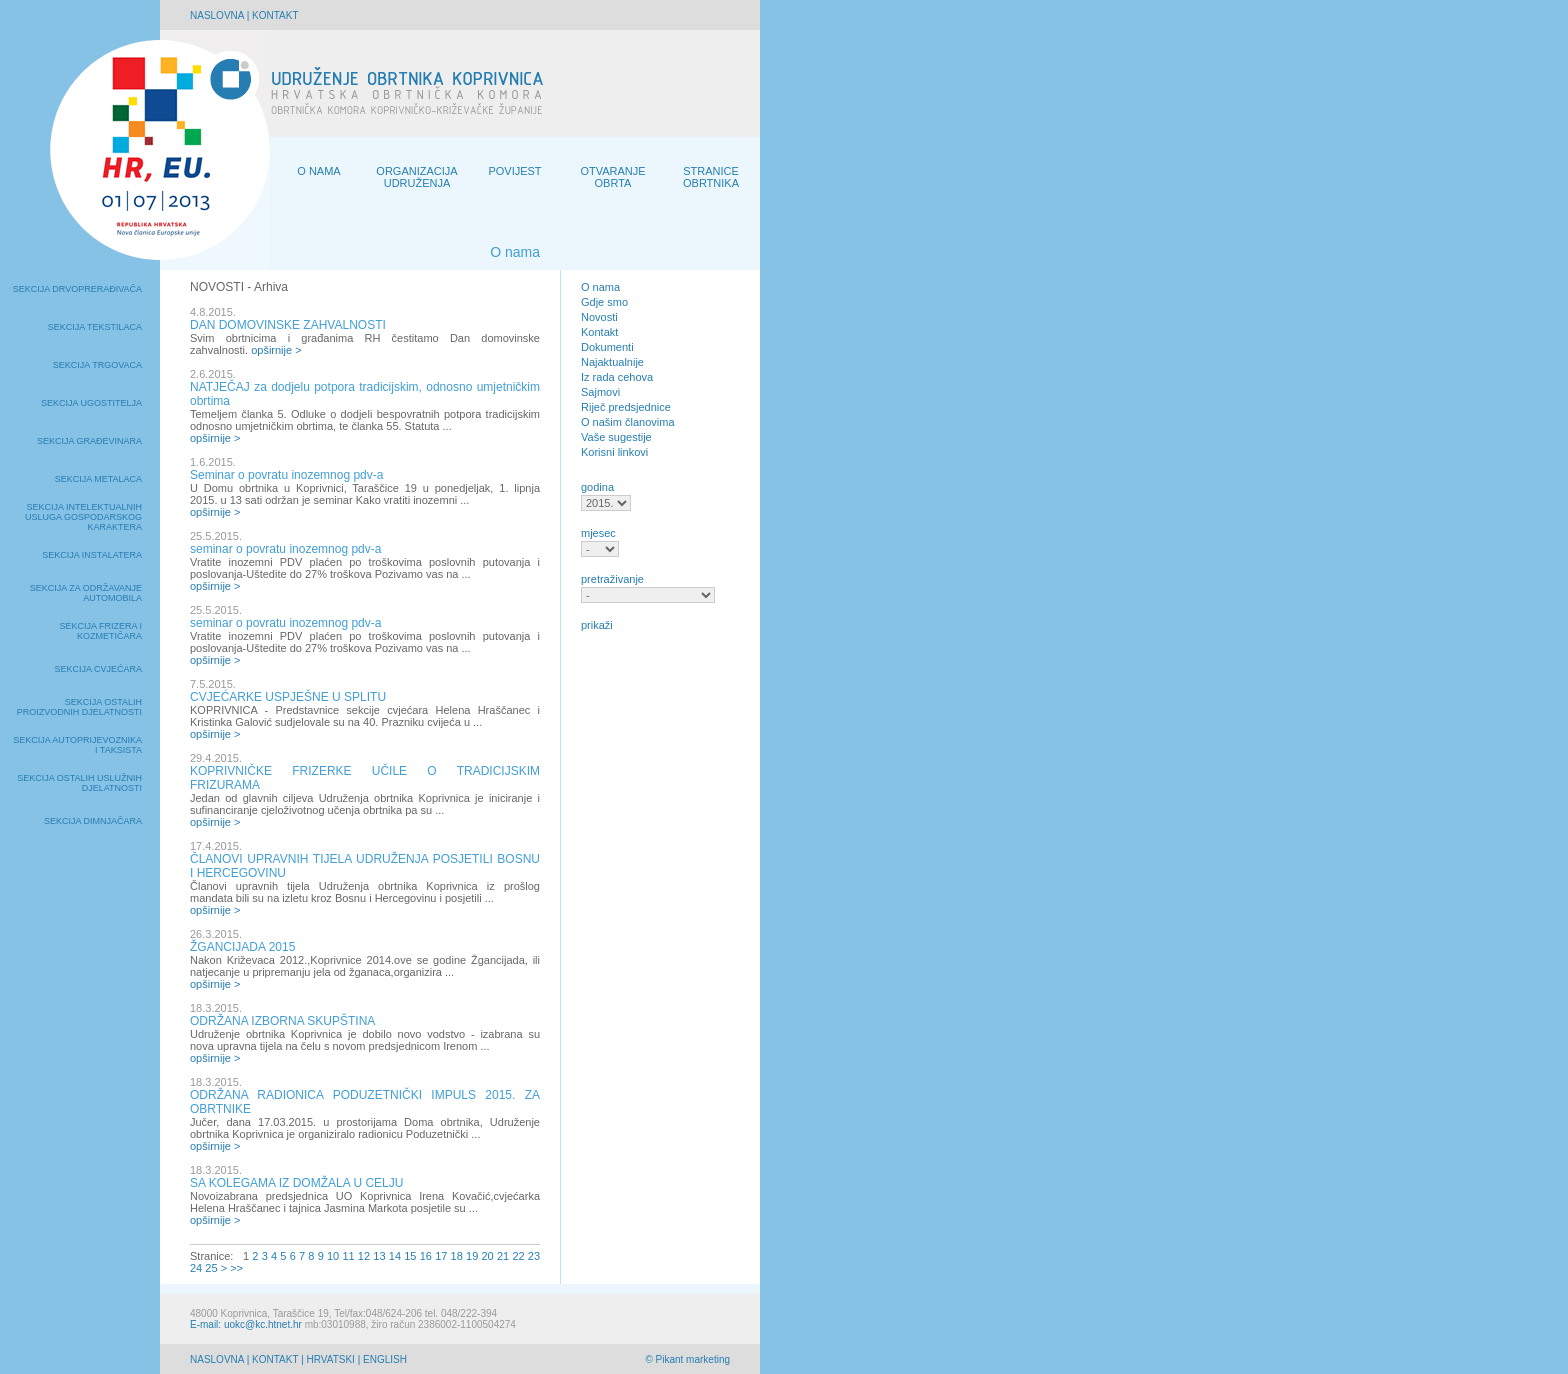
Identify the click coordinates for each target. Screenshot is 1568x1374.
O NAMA (318, 171)
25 (211, 1268)
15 (410, 1256)
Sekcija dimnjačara (93, 821)
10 (333, 1256)
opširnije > (276, 350)
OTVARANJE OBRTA (612, 177)
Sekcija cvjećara (98, 669)
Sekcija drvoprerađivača (77, 289)
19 (472, 1256)
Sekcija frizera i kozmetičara (100, 631)
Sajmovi (600, 392)
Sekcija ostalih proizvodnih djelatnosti (79, 707)
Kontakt (599, 332)
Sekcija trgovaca (97, 365)
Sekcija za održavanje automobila (86, 593)
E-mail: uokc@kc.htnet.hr (246, 1324)
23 (534, 1256)
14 (395, 1256)
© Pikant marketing (687, 1359)
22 (518, 1256)
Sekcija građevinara (89, 441)
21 (503, 1256)
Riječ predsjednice (626, 407)
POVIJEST (514, 171)
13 (379, 1256)
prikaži (597, 625)
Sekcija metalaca (98, 479)
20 (487, 1256)
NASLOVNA (217, 15)
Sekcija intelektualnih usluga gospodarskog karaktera (83, 517)
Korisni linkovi (614, 452)
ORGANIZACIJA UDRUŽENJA (416, 177)
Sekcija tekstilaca (95, 327)
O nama (600, 287)
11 (348, 1256)
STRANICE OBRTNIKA (711, 177)
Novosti (599, 317)
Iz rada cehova (617, 377)
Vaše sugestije (616, 437)
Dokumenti (607, 347)
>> (236, 1268)
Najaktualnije (612, 362)
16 (426, 1256)
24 (196, 1268)
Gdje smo (604, 302)
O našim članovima (628, 422)
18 (457, 1256)
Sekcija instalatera (92, 555)
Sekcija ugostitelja (91, 403)
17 (441, 1256)
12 (364, 1256)
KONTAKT (275, 15)
